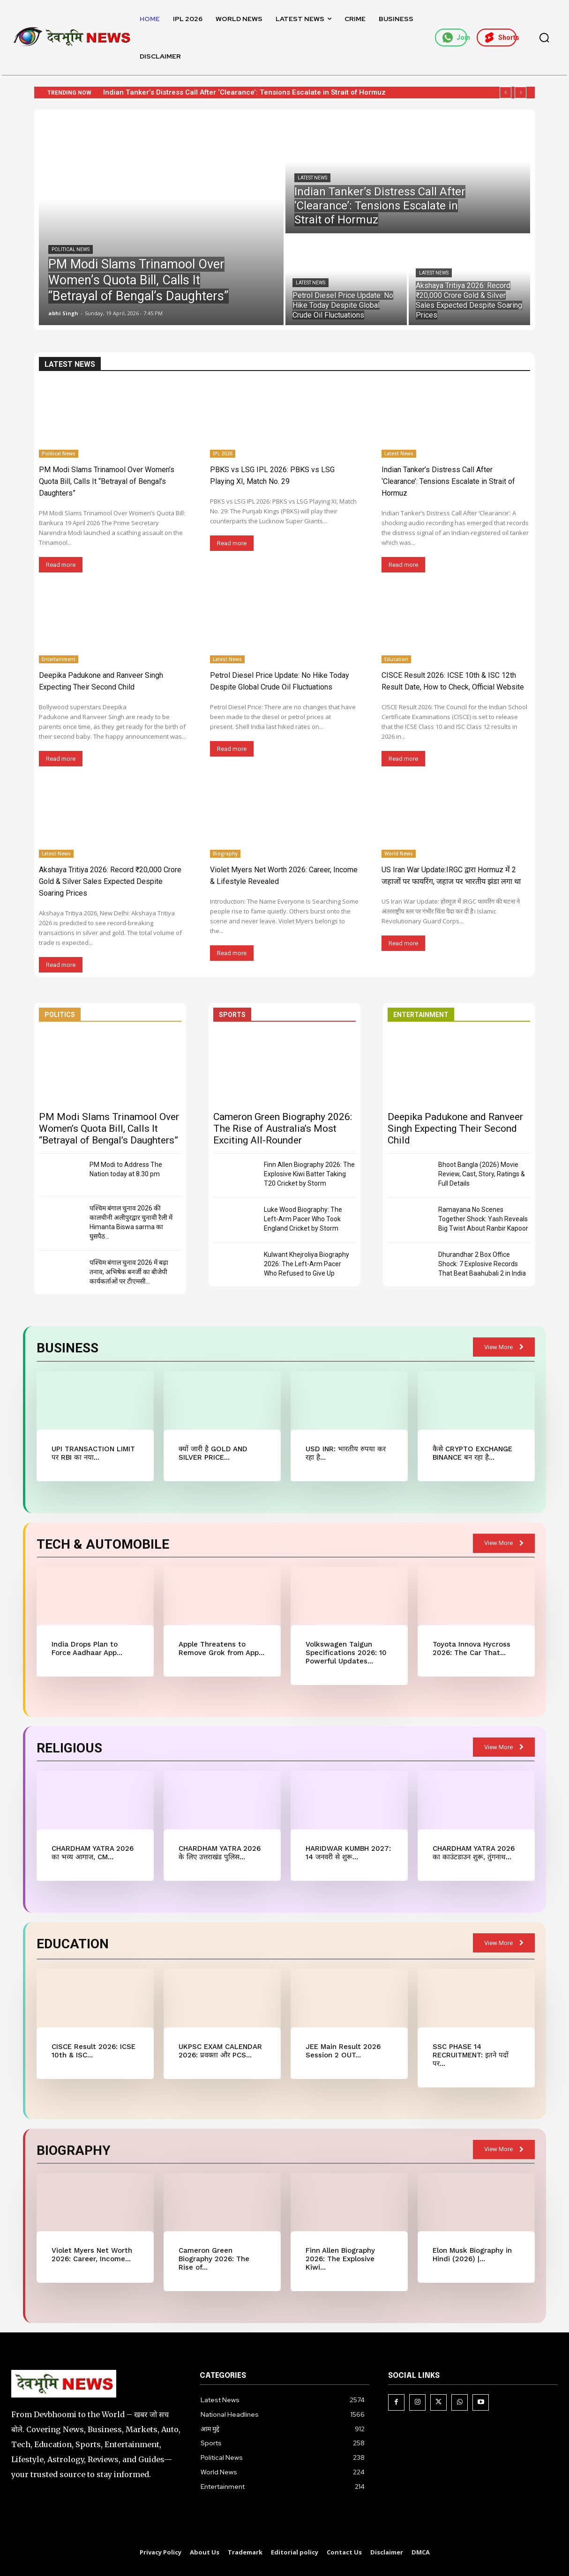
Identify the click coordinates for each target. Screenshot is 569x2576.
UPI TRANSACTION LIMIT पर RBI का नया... (93, 1453)
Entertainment (58, 659)
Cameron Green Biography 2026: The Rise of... (214, 2259)
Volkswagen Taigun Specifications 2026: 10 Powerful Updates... (346, 1652)
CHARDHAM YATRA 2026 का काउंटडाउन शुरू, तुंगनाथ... (474, 1852)
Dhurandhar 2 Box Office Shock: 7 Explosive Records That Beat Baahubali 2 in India (482, 1264)
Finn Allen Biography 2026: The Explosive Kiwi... (340, 2259)
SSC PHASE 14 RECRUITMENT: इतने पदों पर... (471, 2055)
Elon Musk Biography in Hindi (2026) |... (472, 2254)
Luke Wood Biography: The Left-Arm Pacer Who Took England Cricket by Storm (303, 1219)
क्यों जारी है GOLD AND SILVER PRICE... (213, 1453)
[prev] (505, 92)
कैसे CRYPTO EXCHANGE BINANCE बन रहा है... (472, 1453)
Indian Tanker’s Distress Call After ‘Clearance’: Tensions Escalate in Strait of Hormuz (244, 92)
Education (396, 659)
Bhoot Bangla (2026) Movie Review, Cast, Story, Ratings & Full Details (481, 1174)
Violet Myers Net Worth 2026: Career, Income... (92, 2254)
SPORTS (232, 1014)
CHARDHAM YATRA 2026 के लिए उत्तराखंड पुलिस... (220, 1852)
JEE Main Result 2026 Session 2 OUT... (343, 2050)
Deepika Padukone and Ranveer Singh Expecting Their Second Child (455, 1128)
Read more (60, 564)
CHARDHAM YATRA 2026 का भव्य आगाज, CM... (93, 1852)
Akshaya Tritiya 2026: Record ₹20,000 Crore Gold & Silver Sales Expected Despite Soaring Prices (110, 881)
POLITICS (60, 1014)
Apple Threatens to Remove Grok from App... (221, 1648)
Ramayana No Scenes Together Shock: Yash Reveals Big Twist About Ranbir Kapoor (483, 1219)
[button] (544, 37)
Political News (71, 249)
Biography (225, 853)
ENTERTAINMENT (421, 1014)
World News (398, 853)
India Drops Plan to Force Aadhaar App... (87, 1648)
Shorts (500, 37)
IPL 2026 (222, 453)
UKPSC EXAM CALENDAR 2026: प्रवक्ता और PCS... (220, 2050)
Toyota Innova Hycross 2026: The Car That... (471, 1648)
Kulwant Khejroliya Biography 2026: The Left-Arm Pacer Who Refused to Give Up (306, 1264)
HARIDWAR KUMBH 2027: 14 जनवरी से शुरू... (348, 1852)
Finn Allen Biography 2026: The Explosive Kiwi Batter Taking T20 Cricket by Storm (309, 1174)
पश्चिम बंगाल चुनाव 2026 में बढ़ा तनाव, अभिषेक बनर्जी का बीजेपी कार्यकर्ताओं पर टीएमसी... (129, 1272)
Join (454, 37)
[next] (520, 92)
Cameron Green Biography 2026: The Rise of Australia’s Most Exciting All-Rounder (282, 1128)
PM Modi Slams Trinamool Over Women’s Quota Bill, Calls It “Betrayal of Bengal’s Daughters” (106, 481)
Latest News (312, 177)
